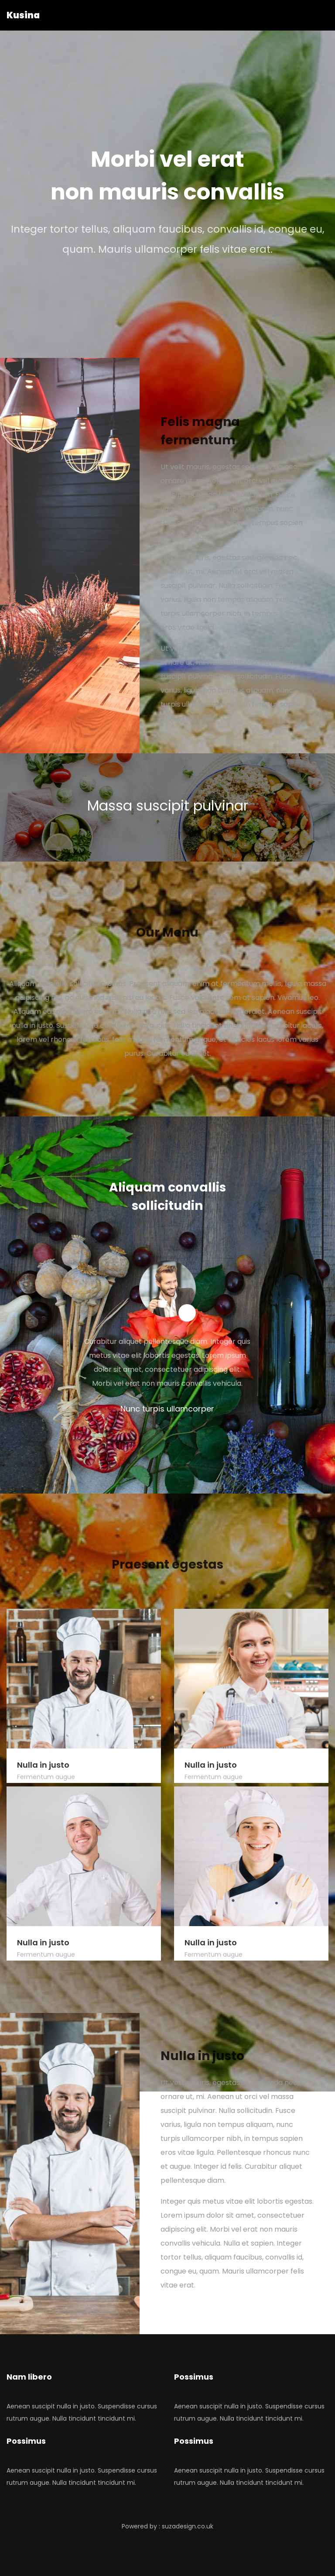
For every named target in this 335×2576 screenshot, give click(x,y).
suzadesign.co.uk (187, 2526)
